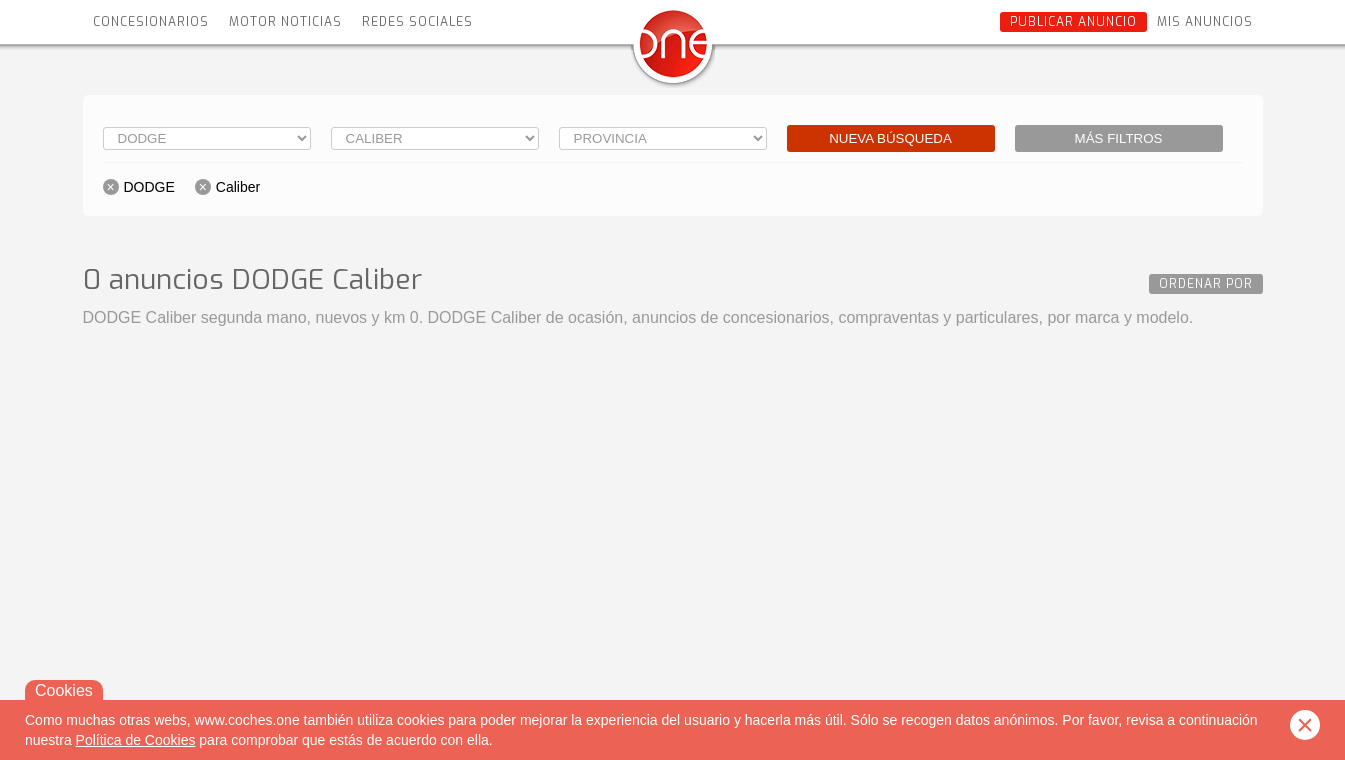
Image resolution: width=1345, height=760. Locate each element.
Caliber (238, 187)
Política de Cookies (136, 740)
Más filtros (1119, 138)
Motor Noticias (285, 22)
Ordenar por (1206, 284)
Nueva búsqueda (890, 138)
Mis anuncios (1205, 22)
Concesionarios (151, 22)
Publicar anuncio (1073, 22)
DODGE (149, 187)
